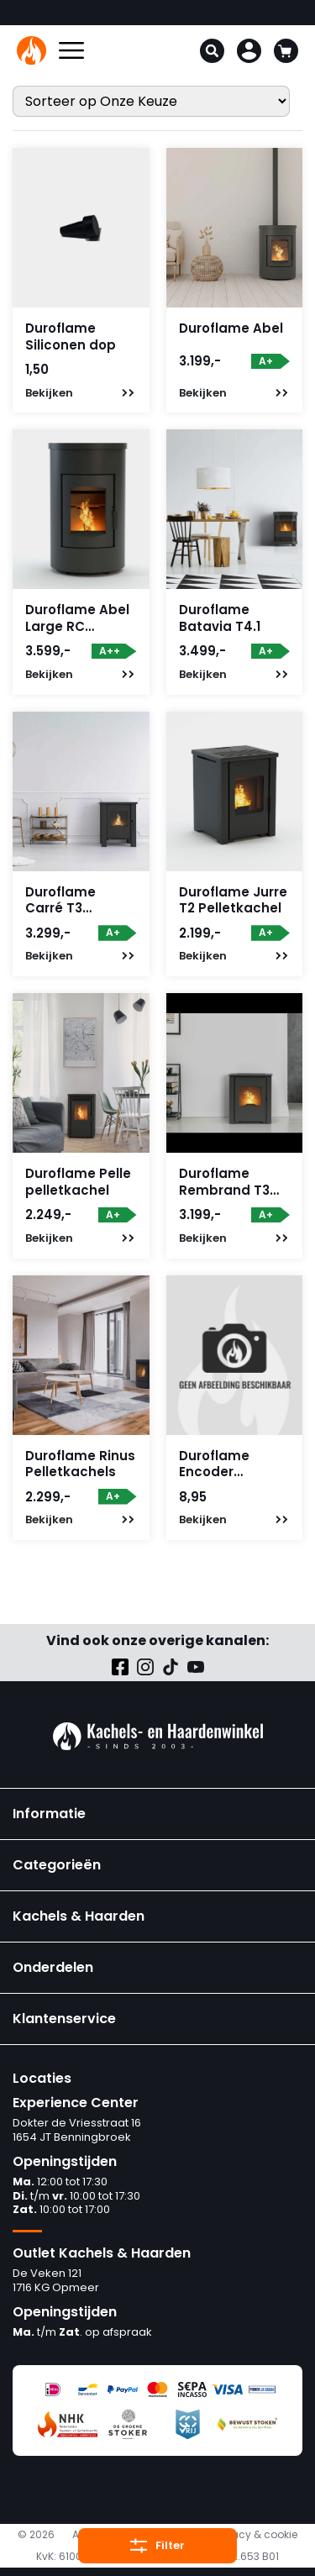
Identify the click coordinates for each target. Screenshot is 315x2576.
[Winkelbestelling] (151, 101)
